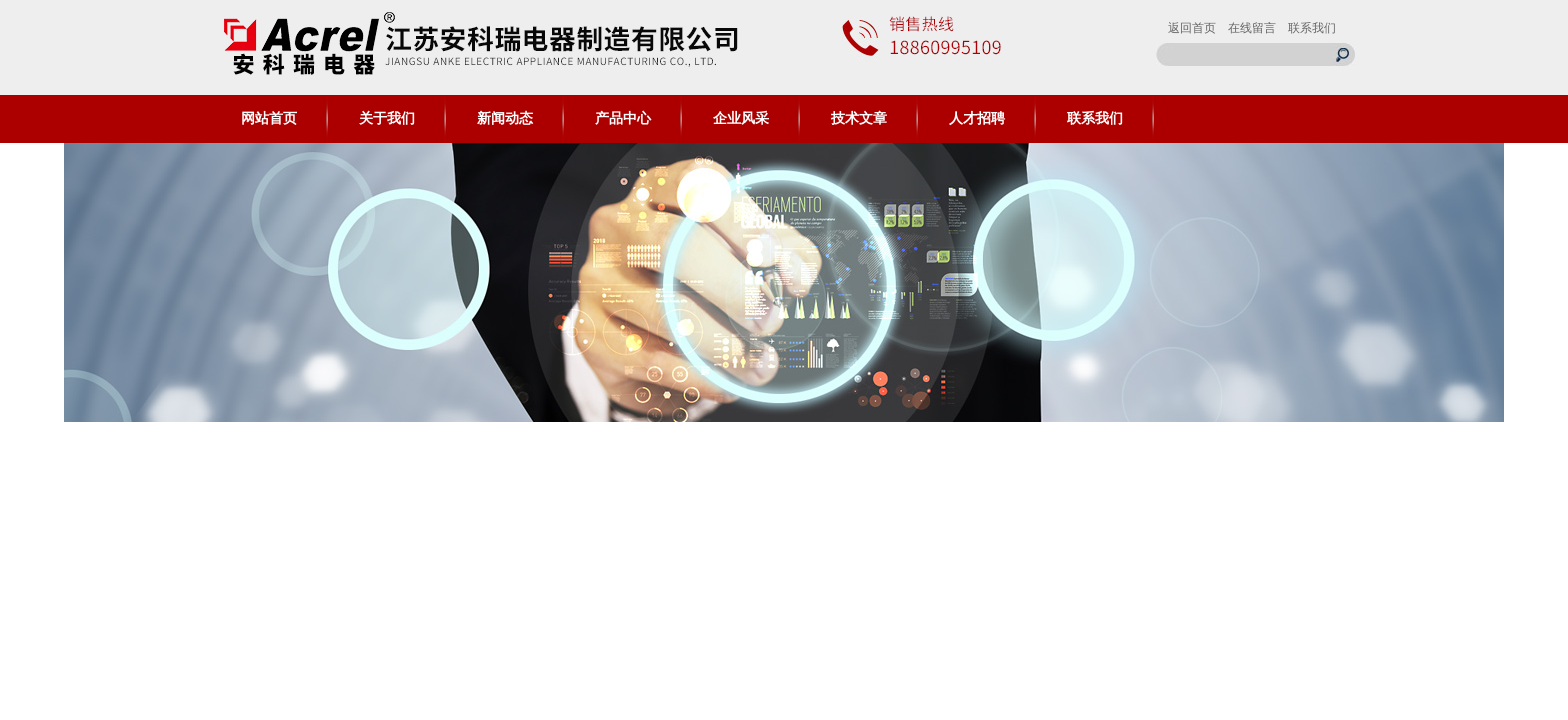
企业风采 (741, 118)
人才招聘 (977, 118)
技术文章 (859, 118)
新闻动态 (505, 118)
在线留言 (1252, 28)
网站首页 (269, 118)
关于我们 (387, 118)
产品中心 (623, 118)
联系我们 (1312, 28)
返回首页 (1192, 28)
